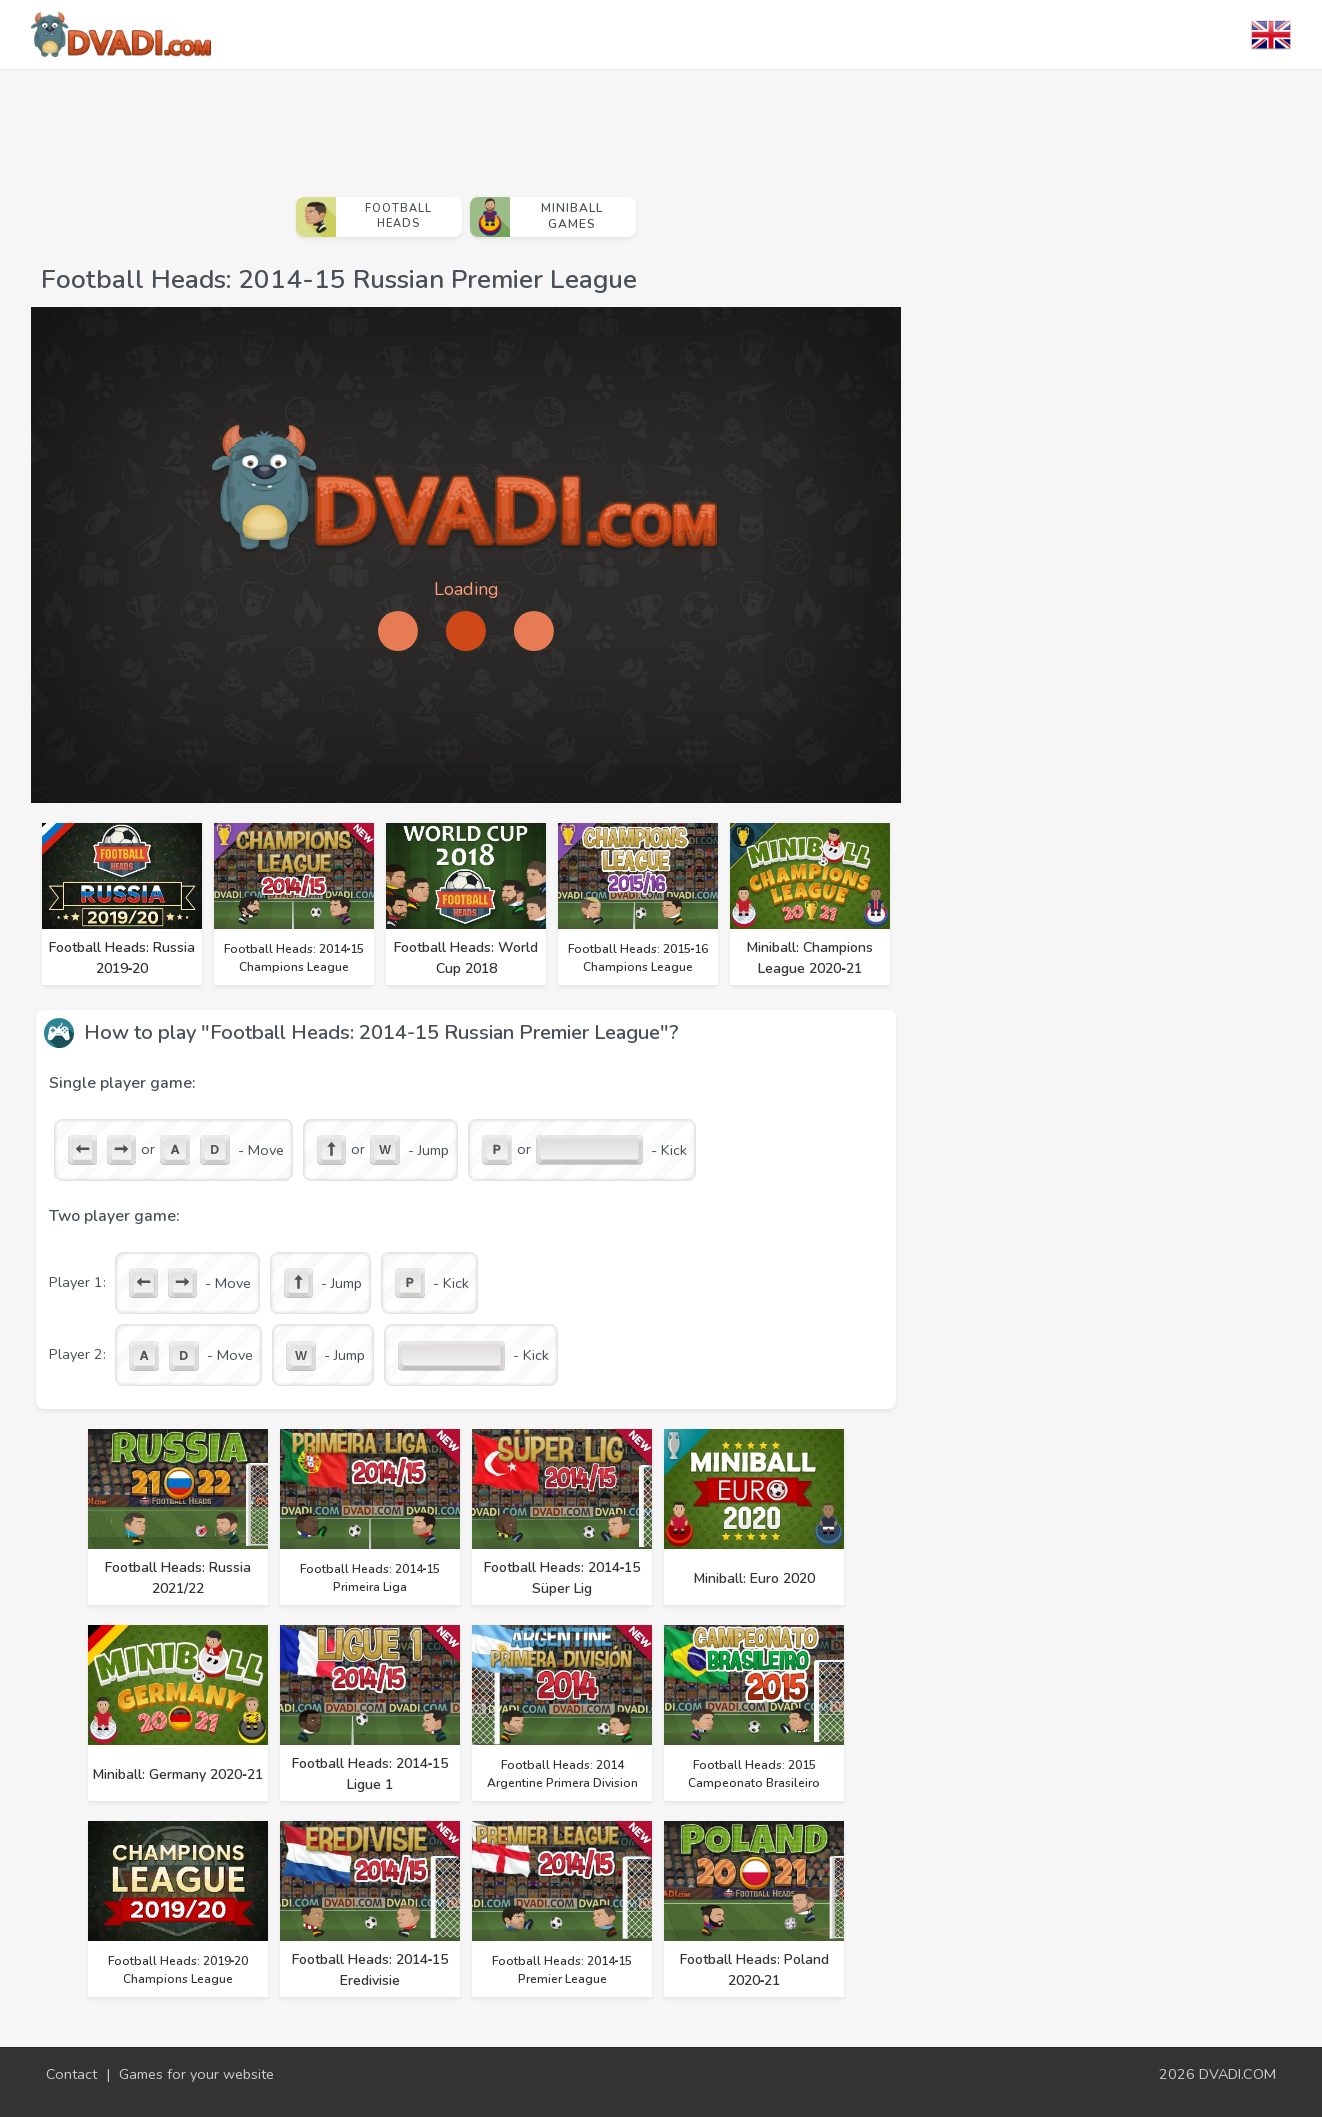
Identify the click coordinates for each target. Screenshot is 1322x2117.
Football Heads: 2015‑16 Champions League (638, 958)
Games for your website (196, 2074)
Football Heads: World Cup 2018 (466, 958)
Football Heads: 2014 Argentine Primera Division (562, 1774)
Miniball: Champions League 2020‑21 (810, 958)
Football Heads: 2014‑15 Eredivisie (370, 1970)
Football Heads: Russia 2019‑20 (122, 958)
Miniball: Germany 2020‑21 (178, 1774)
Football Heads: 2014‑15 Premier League (562, 1970)
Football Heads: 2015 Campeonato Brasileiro (754, 1774)
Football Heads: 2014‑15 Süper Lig (562, 1578)
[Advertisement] (466, 125)
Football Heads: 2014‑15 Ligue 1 (370, 1774)
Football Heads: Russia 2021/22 (178, 1578)
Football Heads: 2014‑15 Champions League (294, 958)
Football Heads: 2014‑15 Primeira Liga (370, 1578)
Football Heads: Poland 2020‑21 (754, 1970)
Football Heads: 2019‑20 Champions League (178, 1970)
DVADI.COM (1237, 2074)
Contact (71, 2074)
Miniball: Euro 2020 (754, 1578)
